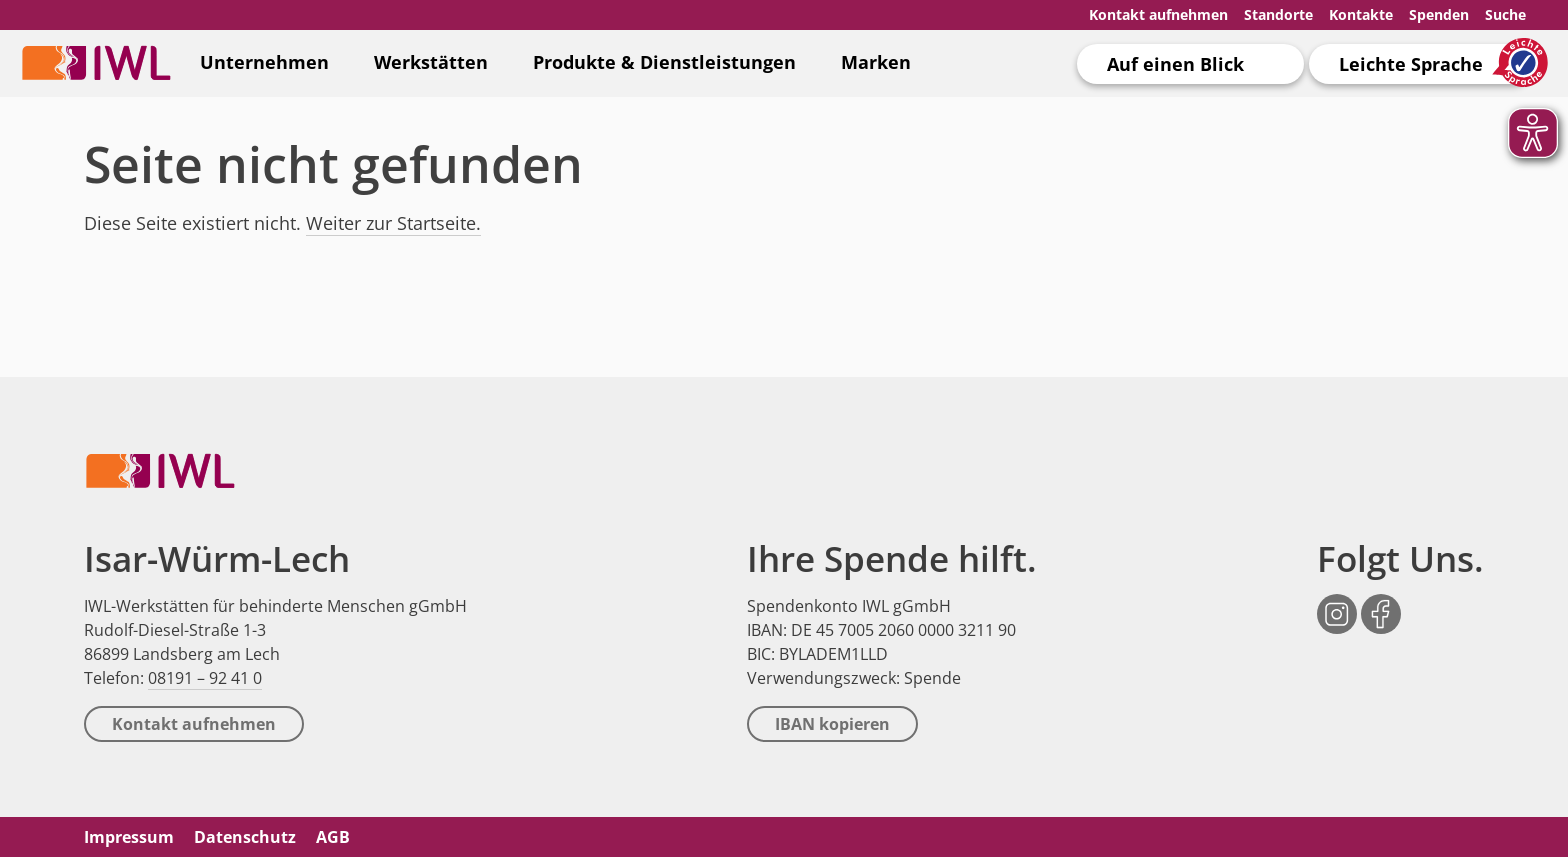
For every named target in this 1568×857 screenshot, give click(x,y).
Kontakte (1361, 14)
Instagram (1337, 603)
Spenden (1439, 14)
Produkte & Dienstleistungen (664, 62)
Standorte (1278, 14)
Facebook (1381, 603)
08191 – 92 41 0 (205, 678)
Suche (1505, 14)
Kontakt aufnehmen (1158, 14)
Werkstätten (431, 62)
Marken (876, 62)
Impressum (129, 837)
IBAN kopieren (832, 724)
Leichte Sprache (1411, 64)
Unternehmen (264, 62)
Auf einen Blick (1175, 64)
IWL (96, 62)
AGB (333, 837)
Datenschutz (245, 837)
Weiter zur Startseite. (393, 223)
